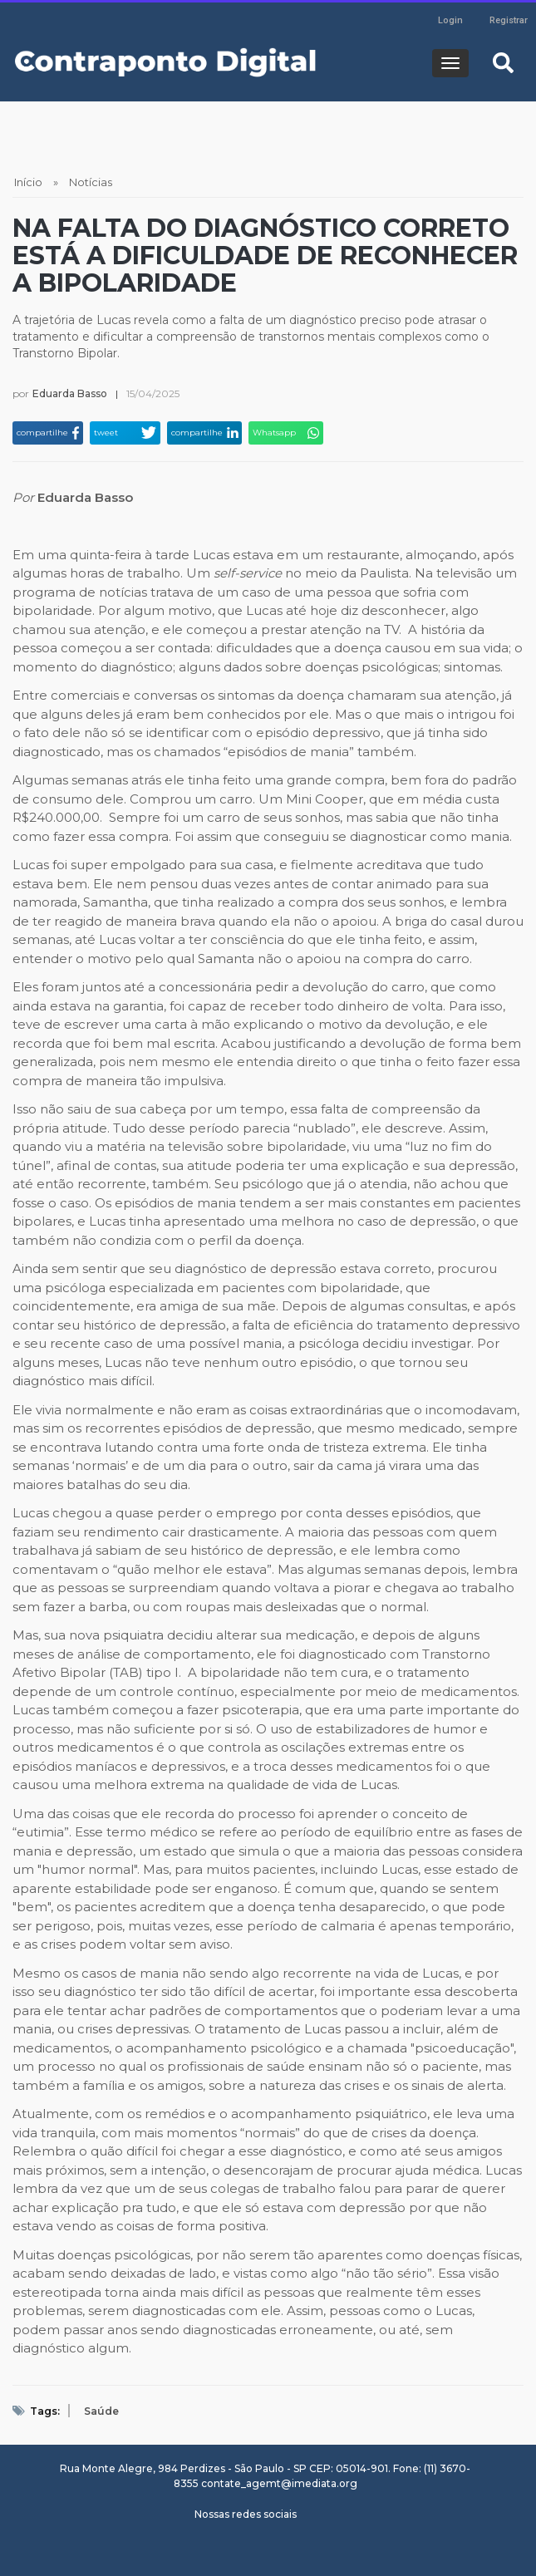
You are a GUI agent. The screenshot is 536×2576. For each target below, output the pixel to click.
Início (28, 182)
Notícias (90, 182)
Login (450, 20)
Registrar (508, 20)
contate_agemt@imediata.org (279, 2483)
